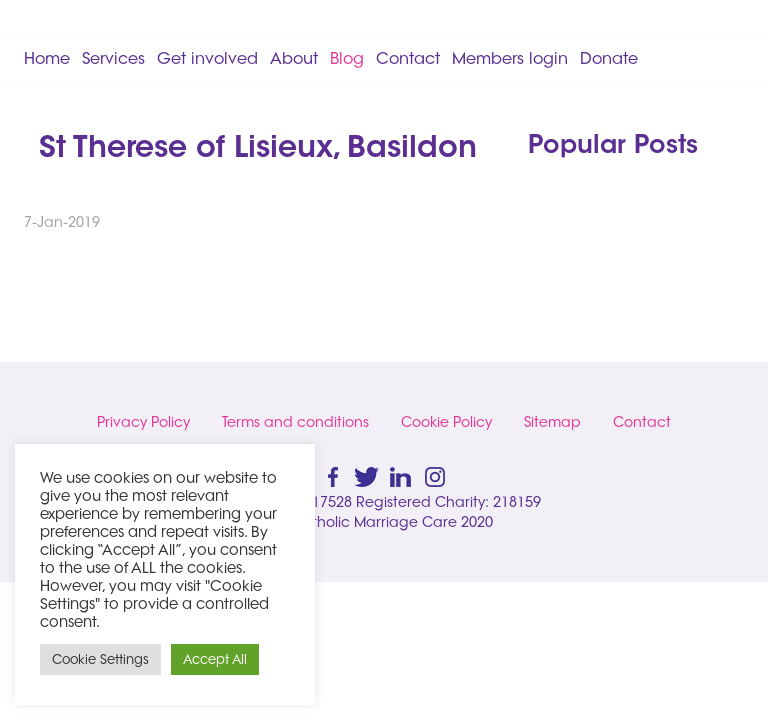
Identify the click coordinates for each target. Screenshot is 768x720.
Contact (408, 58)
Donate (609, 58)
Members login (510, 58)
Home (47, 58)
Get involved (207, 58)
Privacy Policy (143, 422)
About (294, 58)
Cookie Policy (446, 422)
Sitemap (552, 422)
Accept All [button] (215, 659)
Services (113, 58)
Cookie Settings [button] (100, 659)
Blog (347, 58)
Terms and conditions (295, 422)
